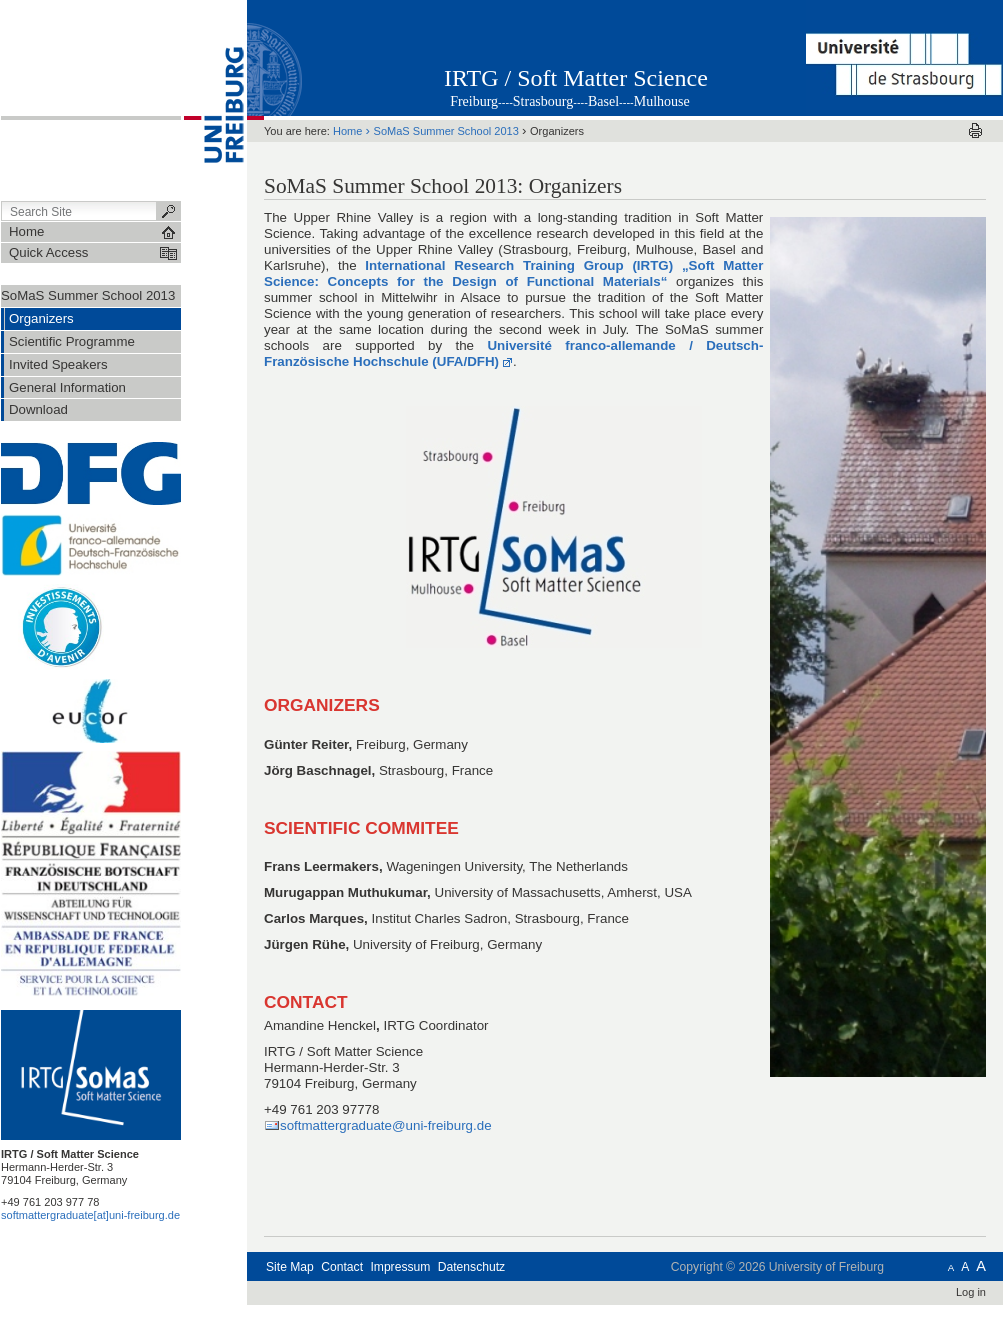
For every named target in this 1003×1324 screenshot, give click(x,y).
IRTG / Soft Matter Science (576, 78)
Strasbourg (543, 101)
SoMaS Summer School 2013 (88, 295)
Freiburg (474, 101)
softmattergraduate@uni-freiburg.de (386, 1125)
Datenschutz (471, 1267)
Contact (342, 1267)
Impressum (400, 1267)
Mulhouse (662, 101)
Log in (971, 1292)
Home (347, 131)
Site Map (290, 1267)
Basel (603, 101)
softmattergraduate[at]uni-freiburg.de (90, 1215)
